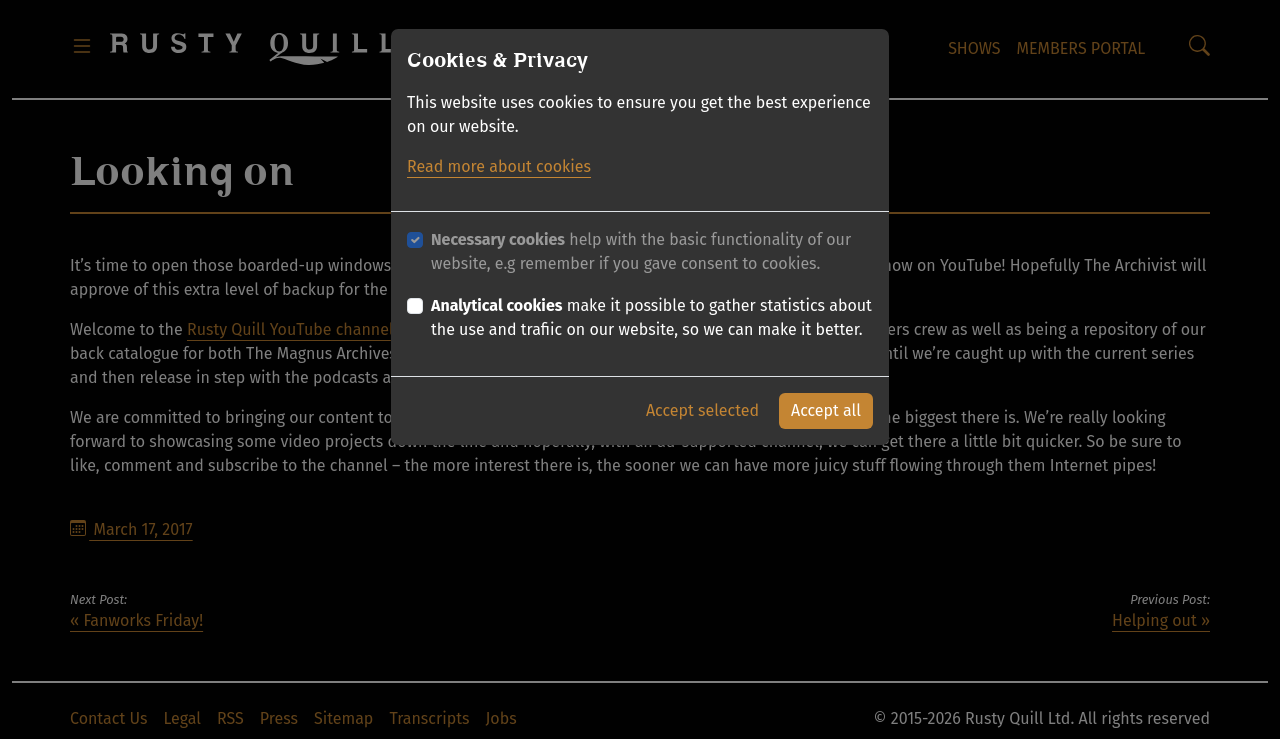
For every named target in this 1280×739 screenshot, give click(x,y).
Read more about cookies (499, 166)
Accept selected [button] (702, 410)
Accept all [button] (826, 410)
